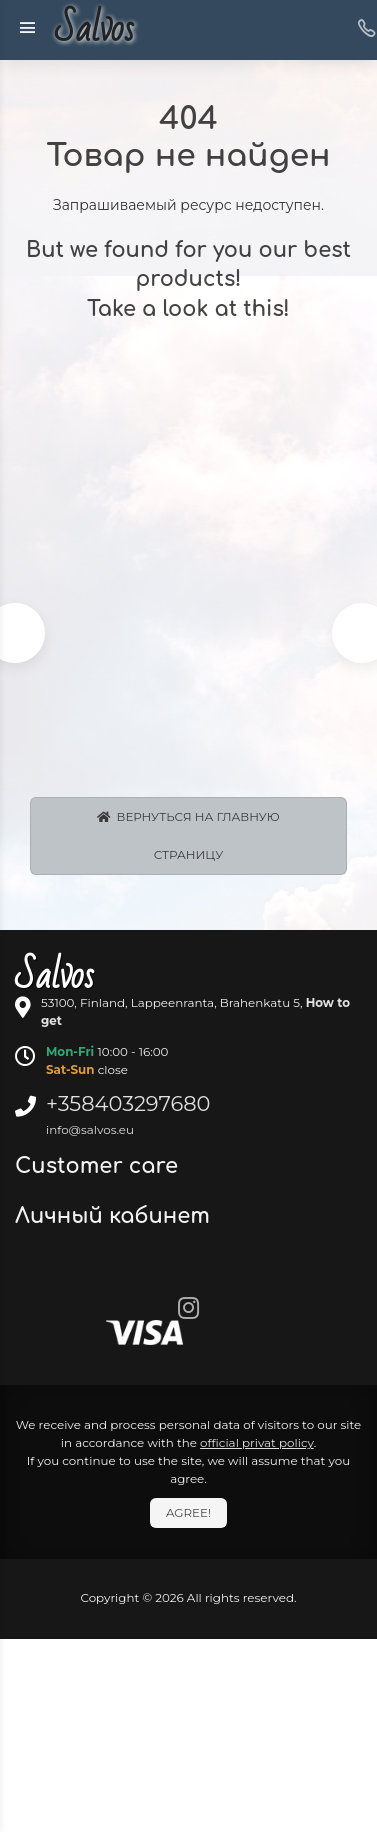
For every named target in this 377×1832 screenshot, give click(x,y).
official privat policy (257, 1442)
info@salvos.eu (90, 1129)
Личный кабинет (115, 1216)
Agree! (188, 1512)
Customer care (99, 1166)
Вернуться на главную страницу (188, 835)
